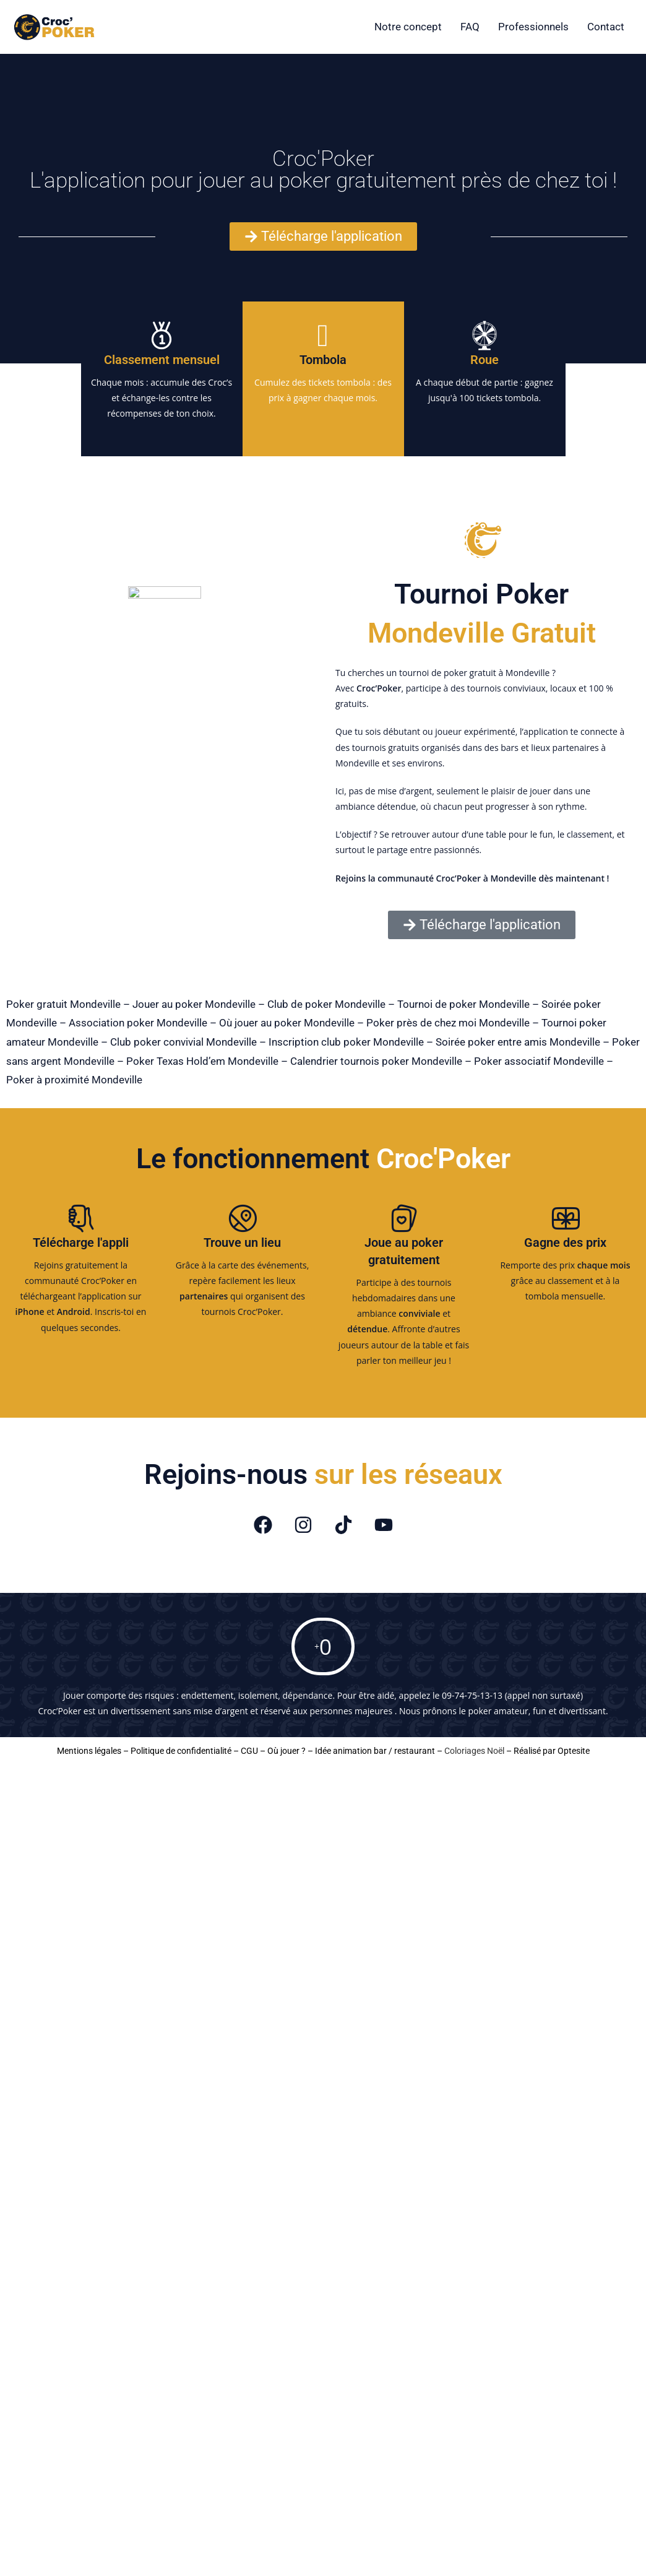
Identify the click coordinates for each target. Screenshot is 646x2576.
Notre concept (408, 26)
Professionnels (533, 26)
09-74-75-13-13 (472, 1695)
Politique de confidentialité (181, 1751)
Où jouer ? (286, 1751)
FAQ (470, 26)
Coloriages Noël (474, 1751)
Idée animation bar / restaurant (375, 1751)
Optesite (574, 1751)
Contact (605, 26)
